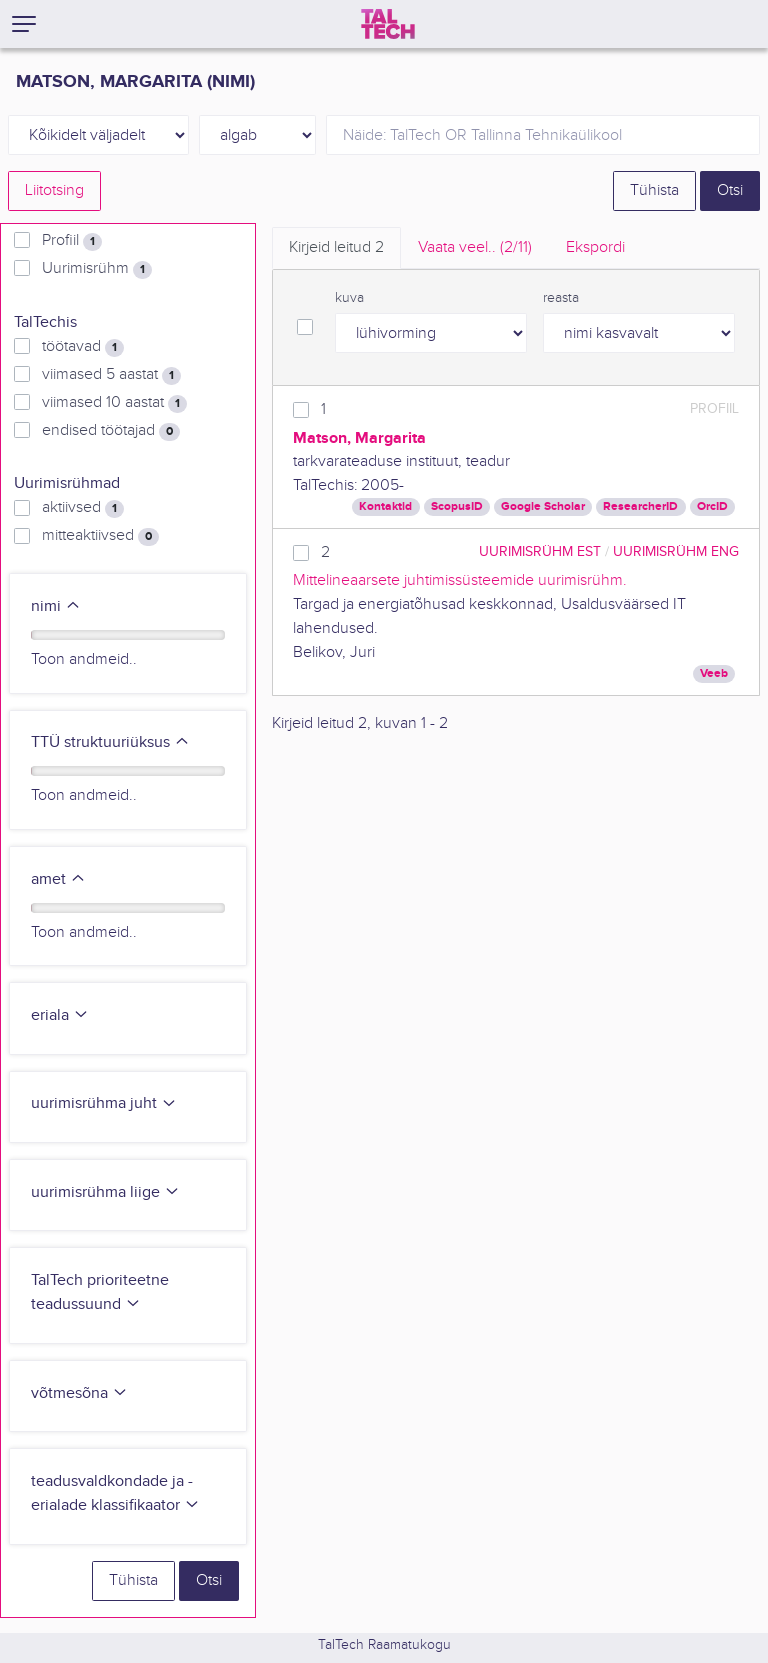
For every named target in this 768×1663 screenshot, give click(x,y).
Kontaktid (385, 506)
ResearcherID (640, 506)
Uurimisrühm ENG (676, 551)
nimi (56, 606)
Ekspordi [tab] (595, 247)
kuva (349, 298)
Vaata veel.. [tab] (475, 247)
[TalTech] (388, 24)
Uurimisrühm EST (540, 551)
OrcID (712, 506)
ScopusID (457, 506)
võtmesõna (79, 1393)
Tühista (654, 190)
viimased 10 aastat (114, 403)
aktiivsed (83, 508)
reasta (561, 298)
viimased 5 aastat (111, 375)
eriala (60, 1015)
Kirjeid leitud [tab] (336, 247)
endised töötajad (111, 431)
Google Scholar (543, 506)
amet (58, 879)
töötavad (83, 347)
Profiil (72, 241)
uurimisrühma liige (105, 1192)
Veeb (714, 673)
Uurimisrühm (97, 269)
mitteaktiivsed (100, 536)
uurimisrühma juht (104, 1103)
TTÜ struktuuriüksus (110, 742)
